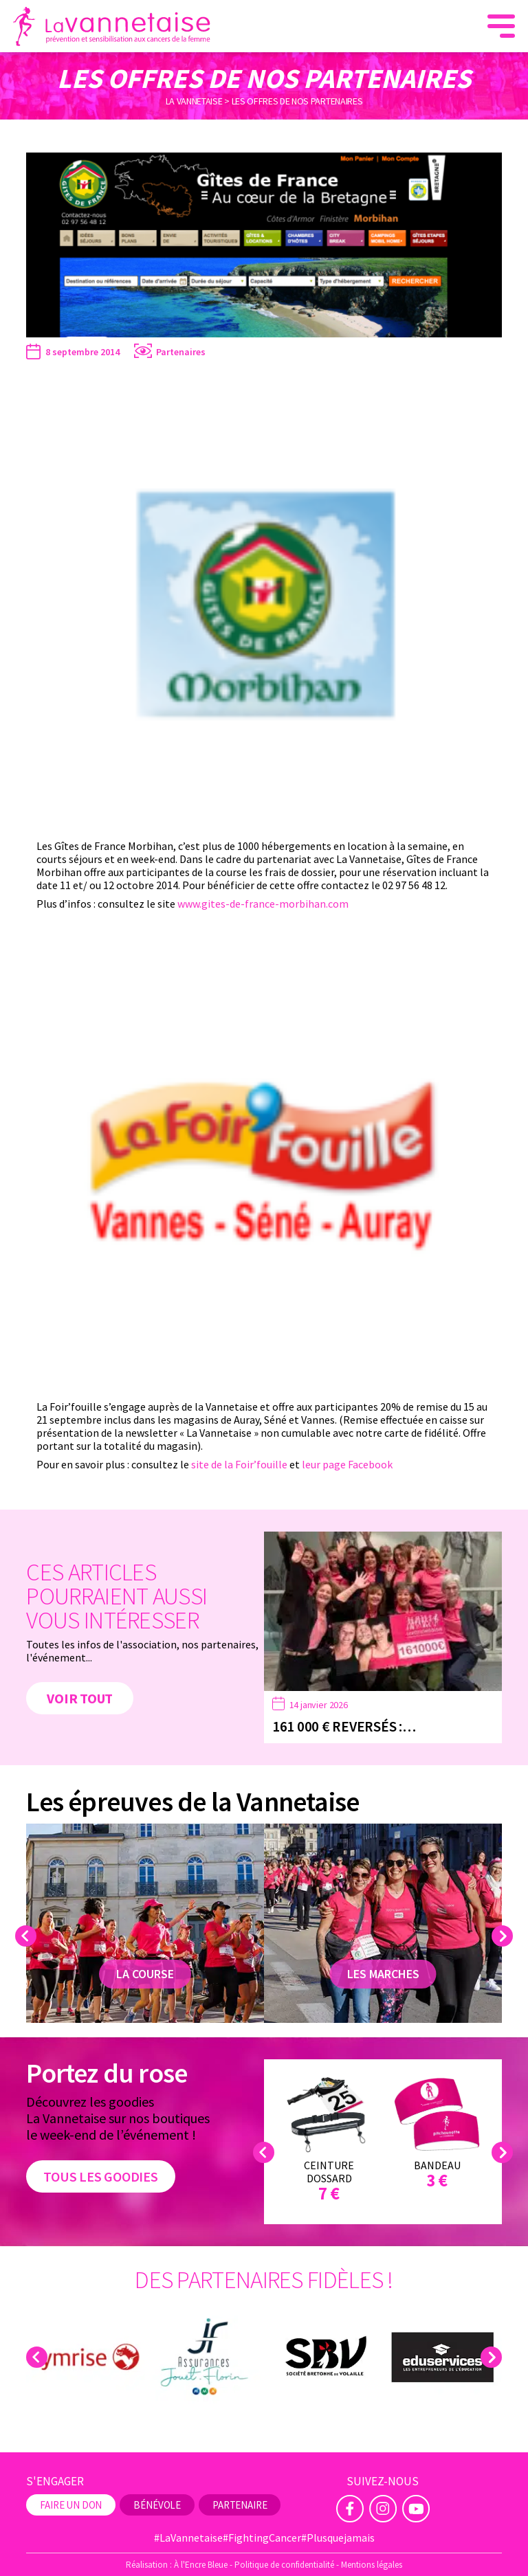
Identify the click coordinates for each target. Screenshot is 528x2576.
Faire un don (71, 2504)
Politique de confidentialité (284, 2565)
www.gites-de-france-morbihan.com (263, 903)
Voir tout (80, 1698)
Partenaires (181, 352)
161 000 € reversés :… (344, 1726)
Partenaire (239, 2504)
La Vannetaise (194, 100)
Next (504, 1936)
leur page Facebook (347, 1464)
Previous (27, 1936)
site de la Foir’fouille (239, 1464)
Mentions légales (371, 2565)
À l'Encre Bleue (201, 2565)
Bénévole (157, 2504)
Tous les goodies (100, 2176)
